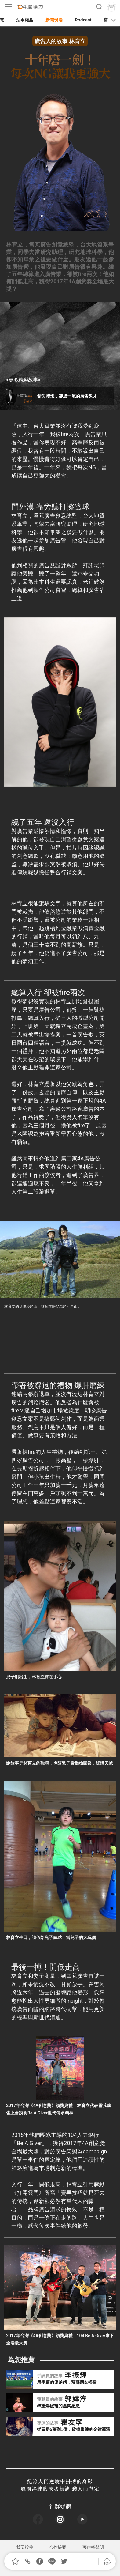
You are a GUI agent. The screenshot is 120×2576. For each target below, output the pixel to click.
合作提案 (57, 2546)
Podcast (83, 19)
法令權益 (24, 19)
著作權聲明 (93, 2546)
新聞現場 (54, 19)
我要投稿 (24, 2546)
